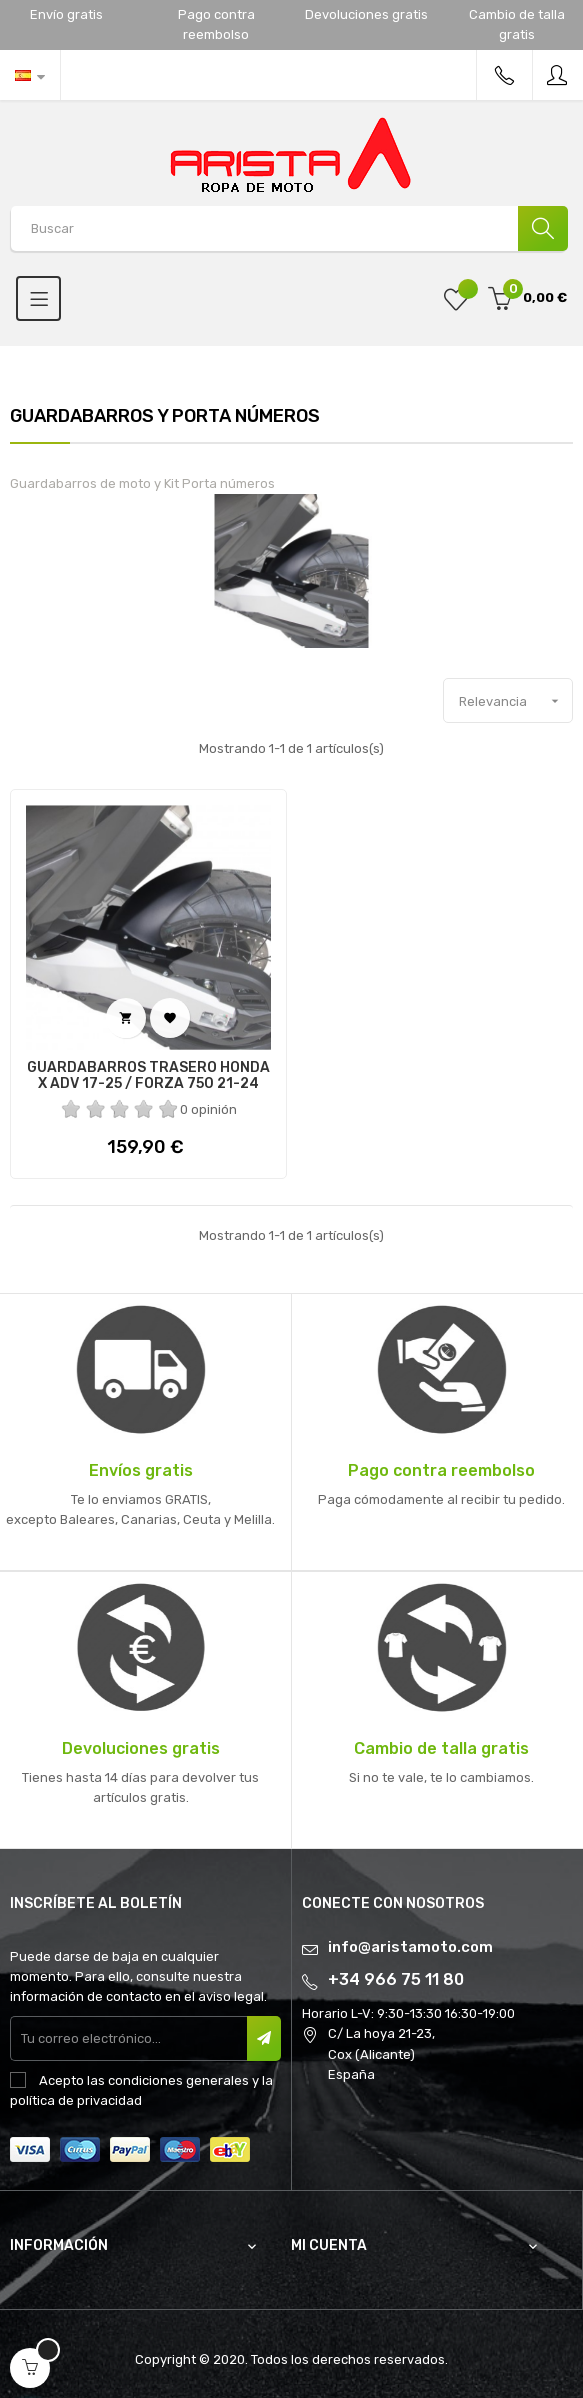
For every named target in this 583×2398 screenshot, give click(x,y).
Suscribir (264, 2038)
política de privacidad (76, 2100)
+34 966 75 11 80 (396, 1979)
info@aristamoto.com (410, 1947)
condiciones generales (178, 2080)
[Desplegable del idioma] (30, 75)
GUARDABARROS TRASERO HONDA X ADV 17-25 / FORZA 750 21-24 (148, 1076)
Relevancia (515, 701)
